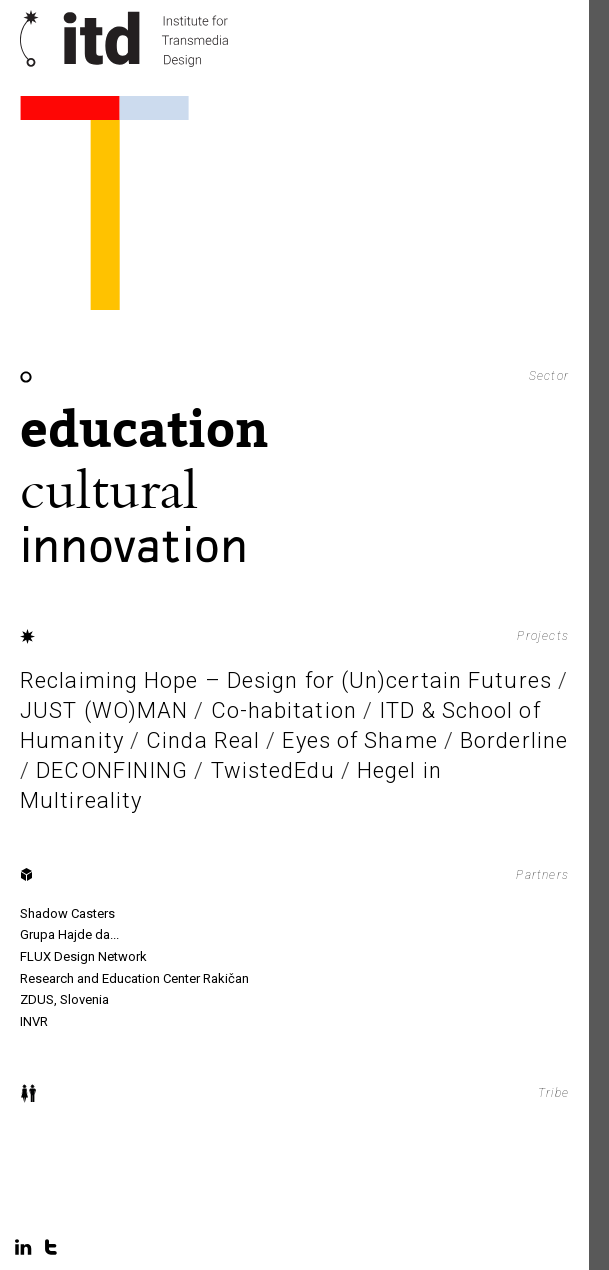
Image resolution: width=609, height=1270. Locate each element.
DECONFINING (112, 770)
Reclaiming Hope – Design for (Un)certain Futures (286, 680)
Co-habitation (284, 710)
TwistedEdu (273, 770)
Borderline (514, 740)
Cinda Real (203, 740)
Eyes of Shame (359, 740)
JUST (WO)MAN (104, 710)
